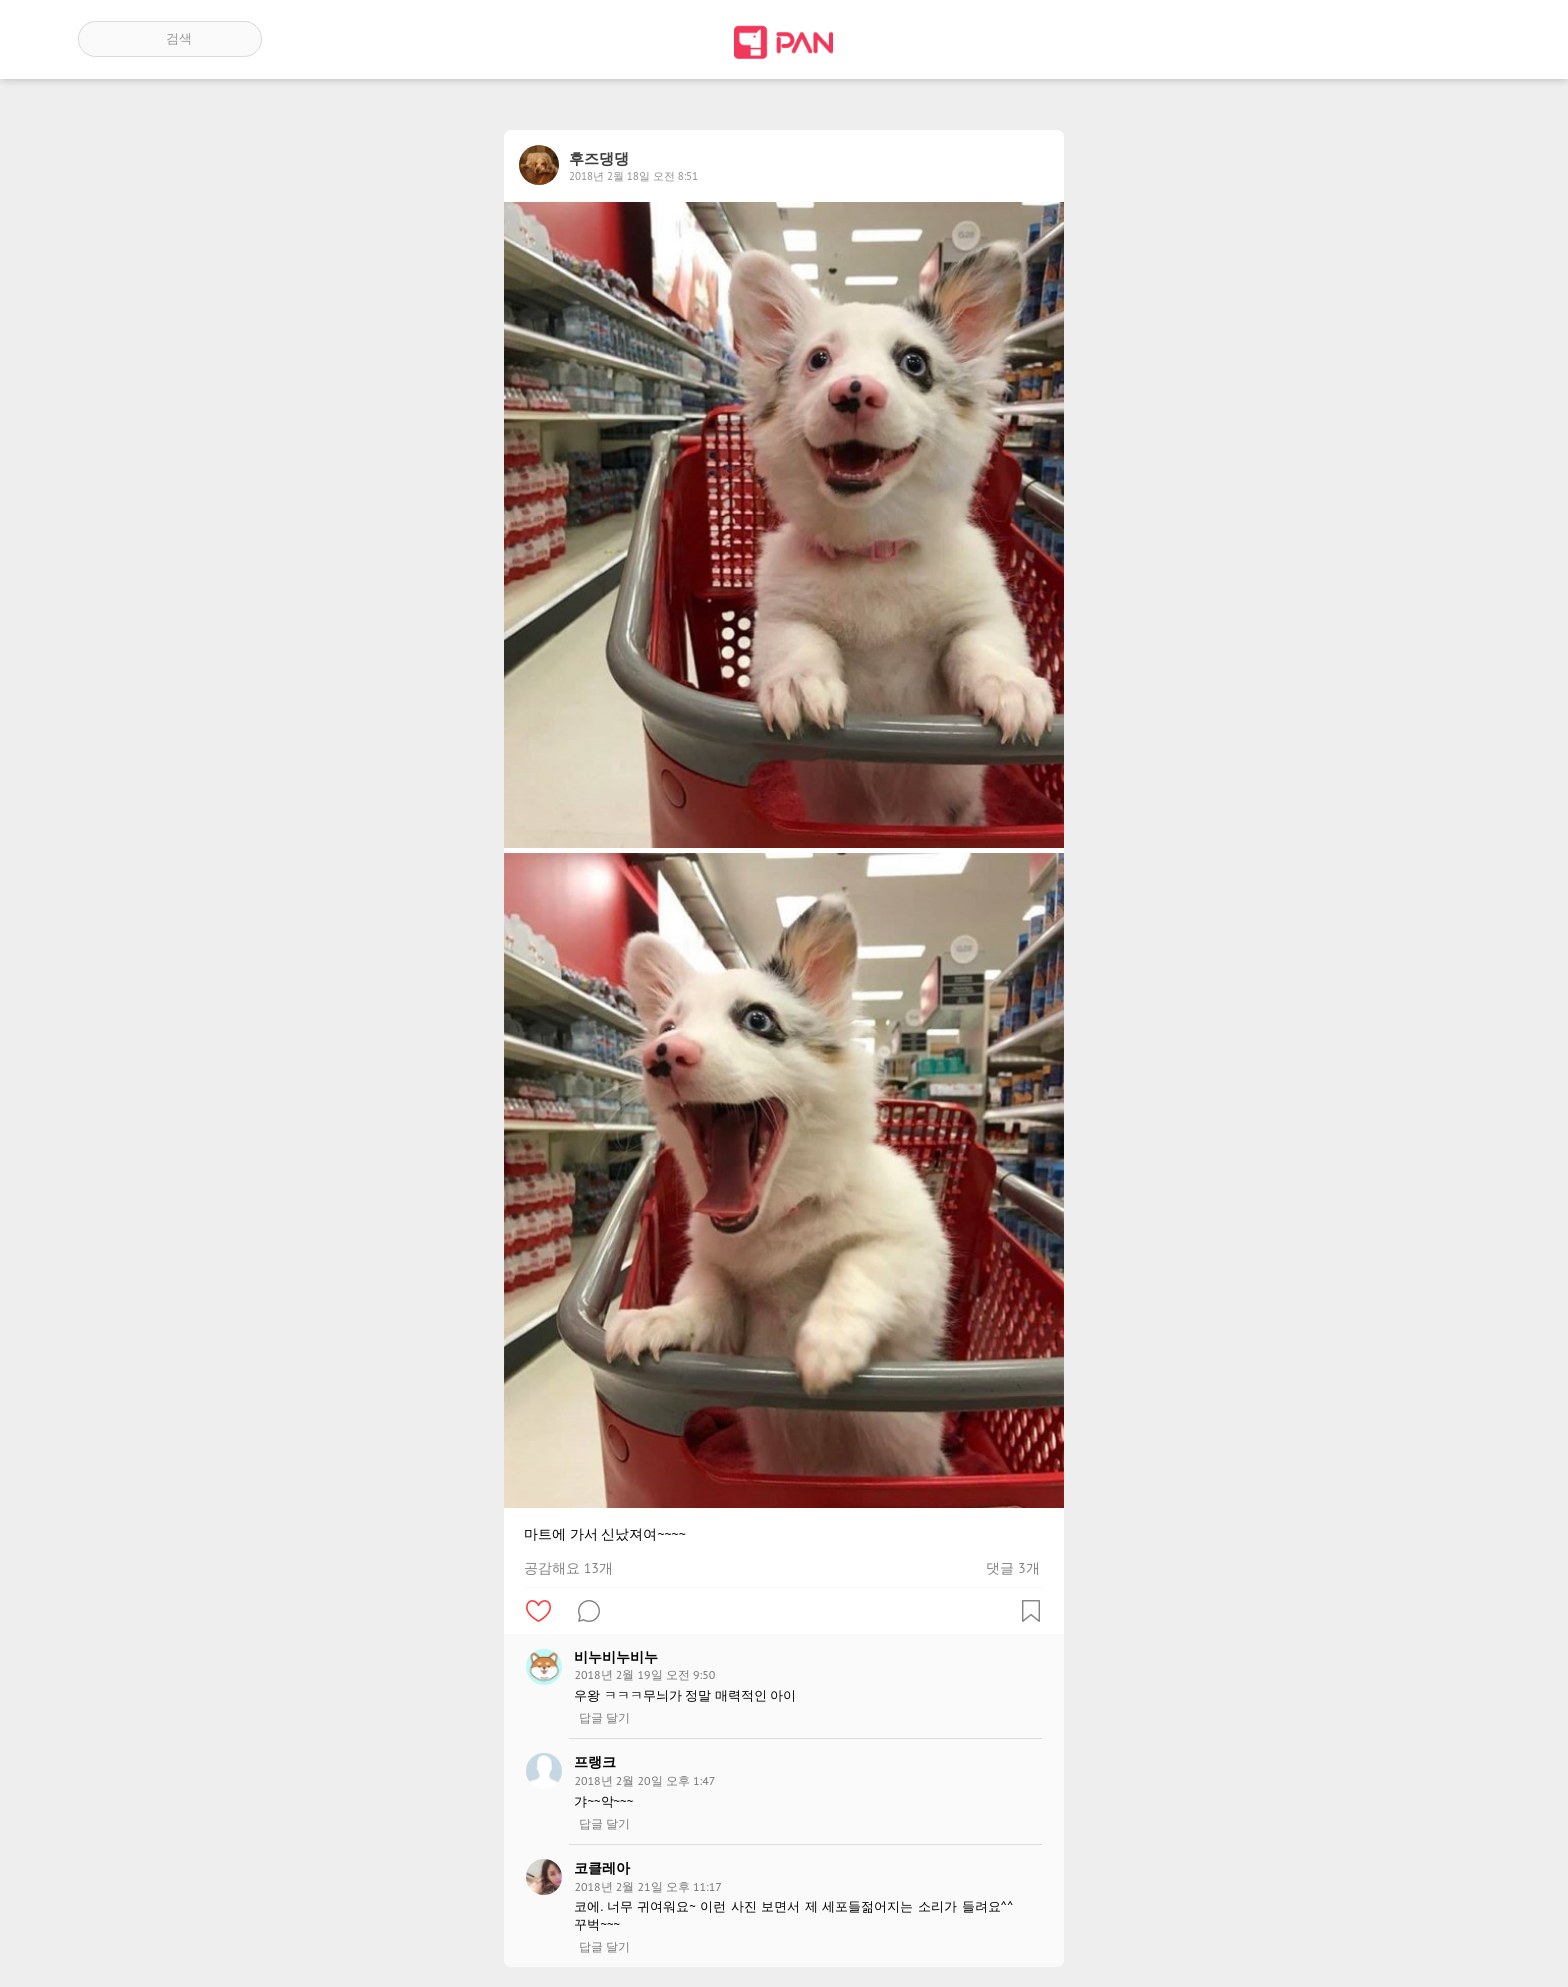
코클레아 (602, 1868)
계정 (1462, 39)
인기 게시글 (1404, 39)
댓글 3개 (1012, 1568)
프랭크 (595, 1762)
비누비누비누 (616, 1657)
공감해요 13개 (568, 1568)
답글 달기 (604, 1718)
